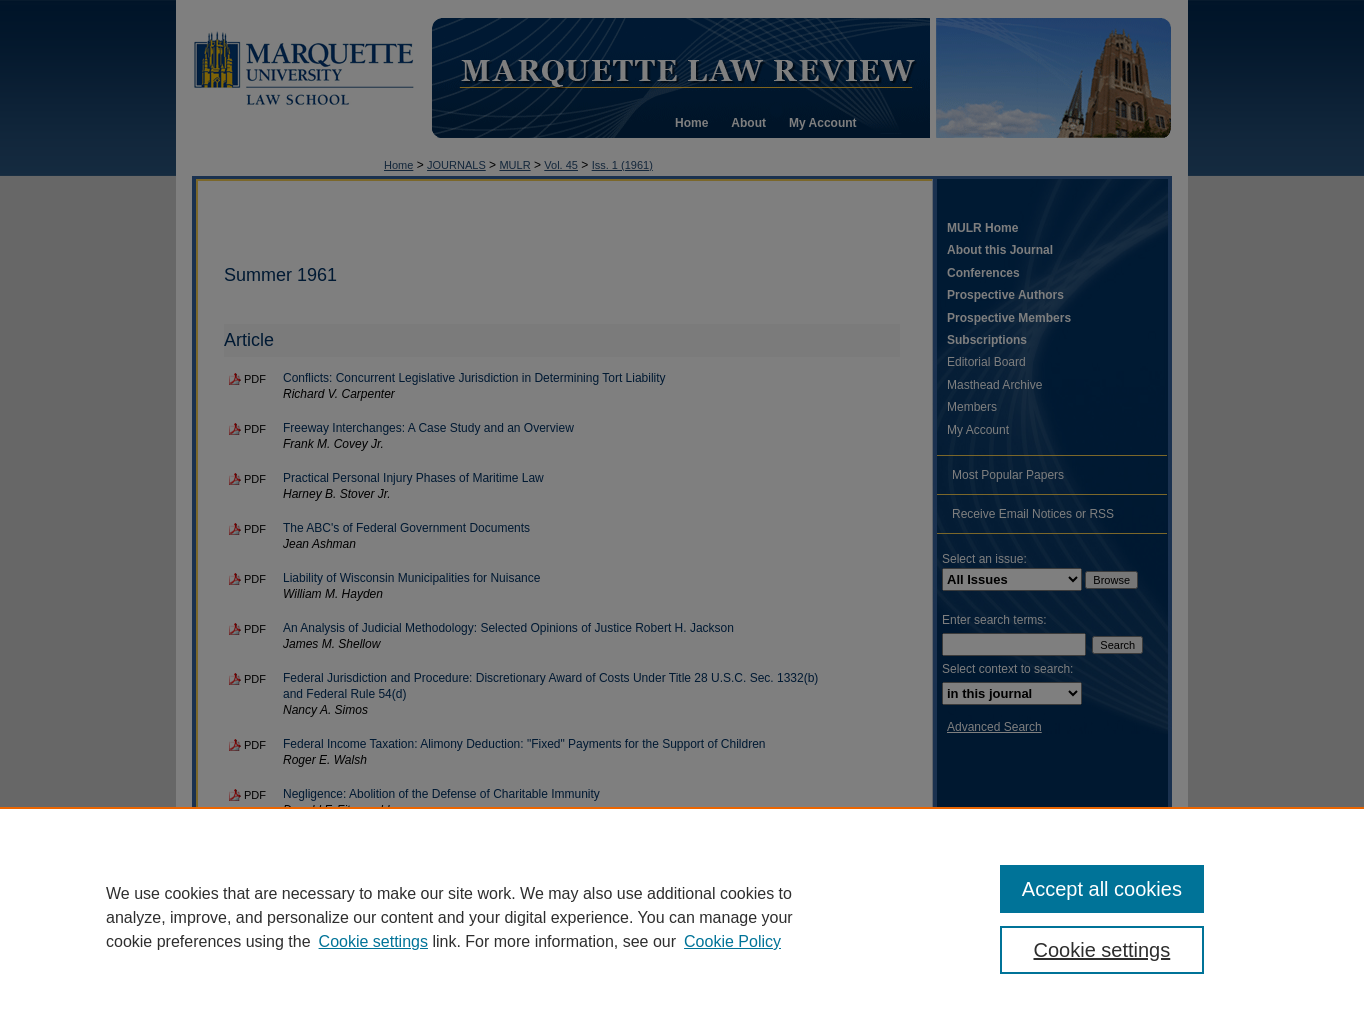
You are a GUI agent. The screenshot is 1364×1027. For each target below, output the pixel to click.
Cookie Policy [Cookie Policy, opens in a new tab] (732, 941)
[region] (682, 917)
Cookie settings (373, 941)
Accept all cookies (1102, 889)
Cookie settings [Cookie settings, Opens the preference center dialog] (1102, 950)
